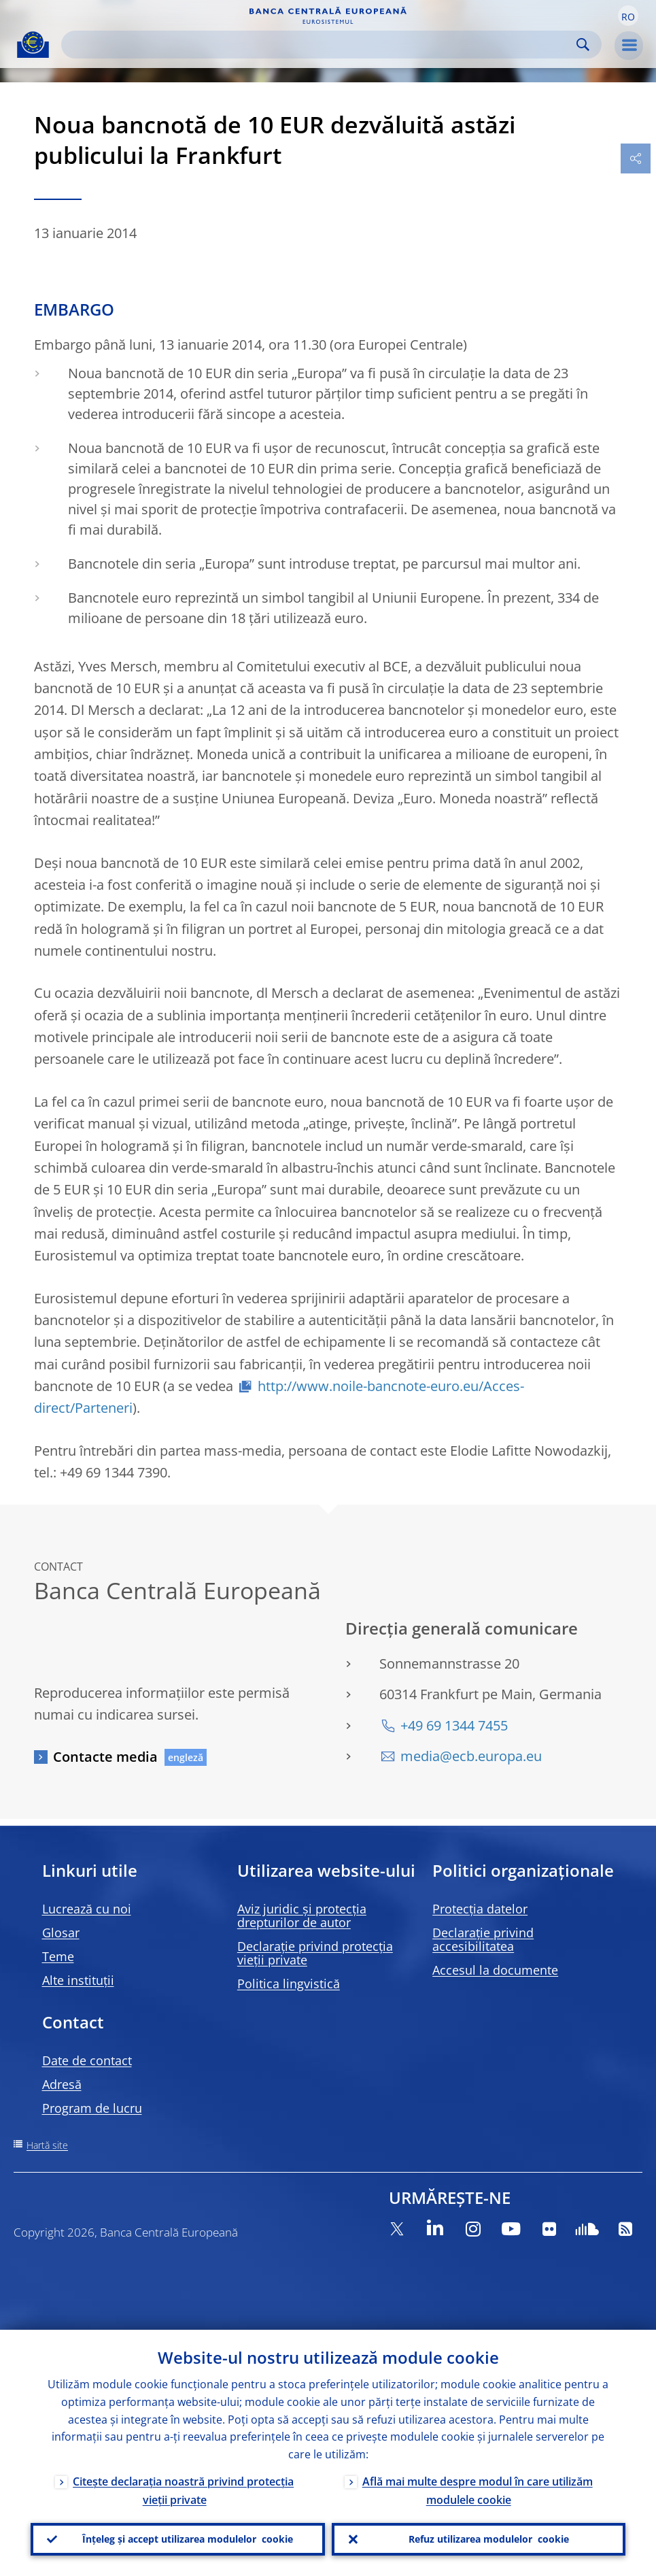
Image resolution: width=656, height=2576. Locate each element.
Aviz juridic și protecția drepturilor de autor (301, 1915)
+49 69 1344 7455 (454, 1725)
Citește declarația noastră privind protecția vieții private (183, 2490)
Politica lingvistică (288, 1983)
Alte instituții (78, 1980)
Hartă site (47, 2145)
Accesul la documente (495, 1970)
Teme (58, 1956)
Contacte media (105, 1756)
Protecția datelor (480, 1909)
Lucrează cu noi (86, 1909)
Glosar (61, 1932)
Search (583, 44)
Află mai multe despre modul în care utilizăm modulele (477, 2490)
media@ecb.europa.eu (471, 1756)
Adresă (62, 2084)
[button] (628, 15)
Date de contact (87, 2060)
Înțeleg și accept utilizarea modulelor (187, 2539)
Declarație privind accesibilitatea (483, 1939)
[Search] (320, 44)
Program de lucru (92, 2108)
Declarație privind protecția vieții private (315, 1953)
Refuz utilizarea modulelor (489, 2539)
